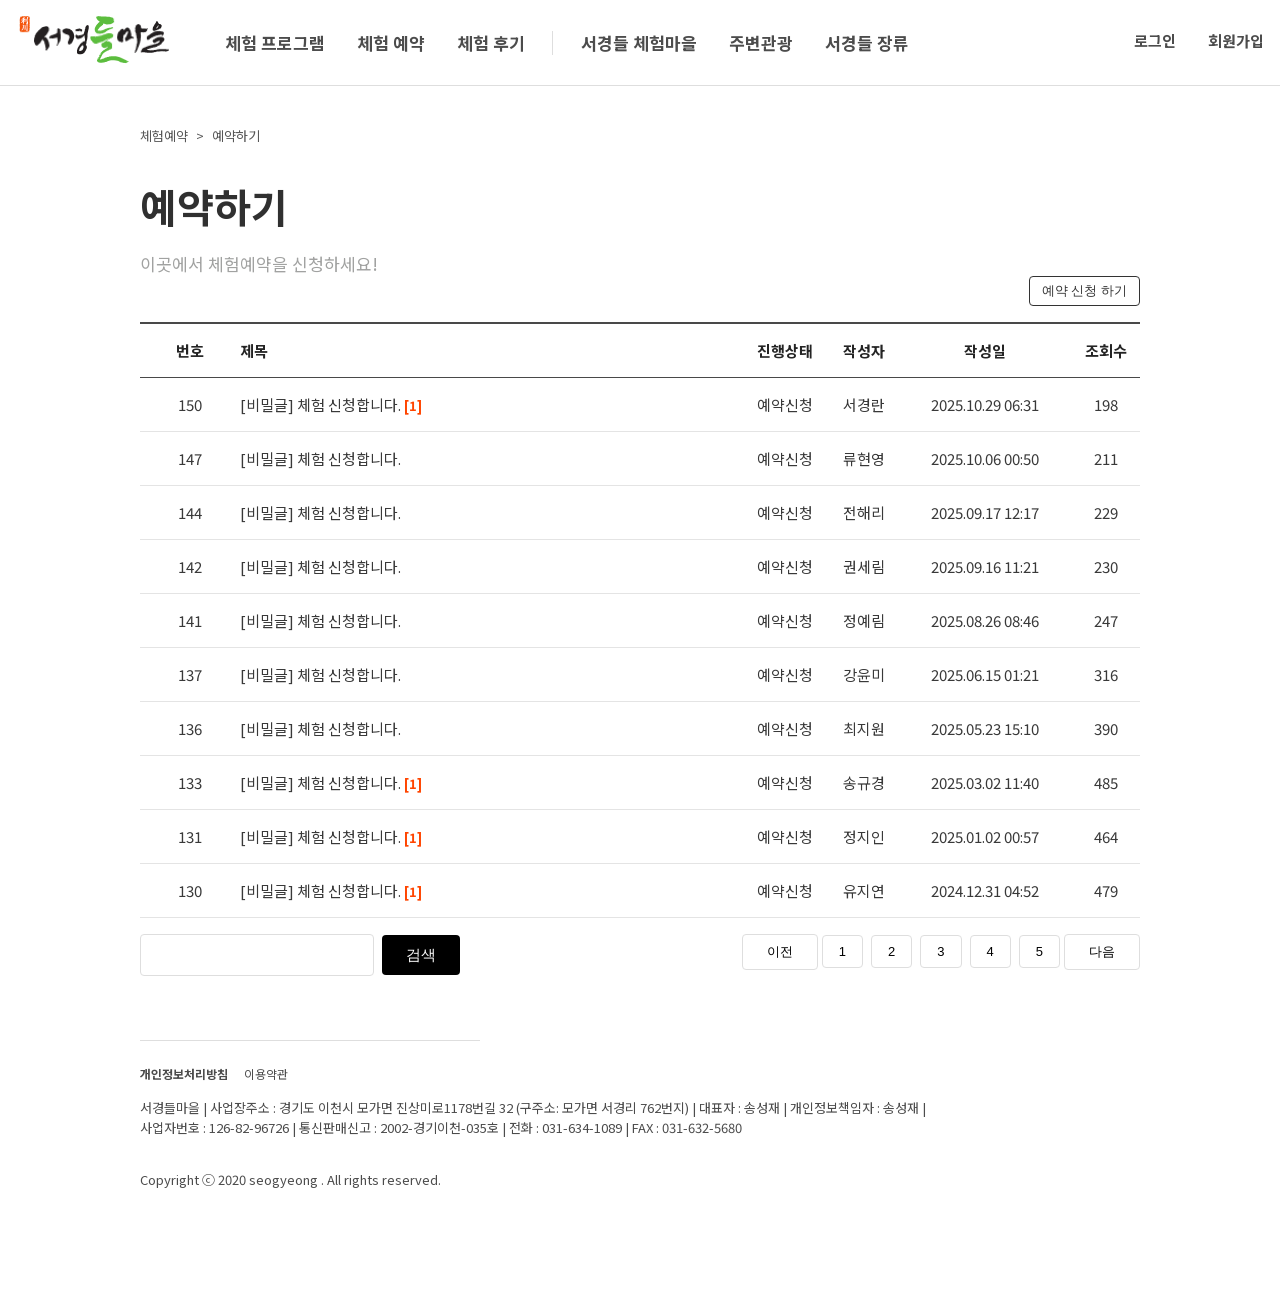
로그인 (1155, 40)
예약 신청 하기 (1084, 290)
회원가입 (1236, 40)
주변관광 (761, 42)
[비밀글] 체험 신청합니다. (331, 404)
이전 (780, 951)
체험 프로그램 (275, 42)
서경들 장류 (867, 42)
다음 (1102, 951)
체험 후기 (491, 42)
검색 (421, 954)
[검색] (300, 953)
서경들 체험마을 (639, 42)
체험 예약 (391, 42)
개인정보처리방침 (184, 1073)
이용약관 (266, 1073)
